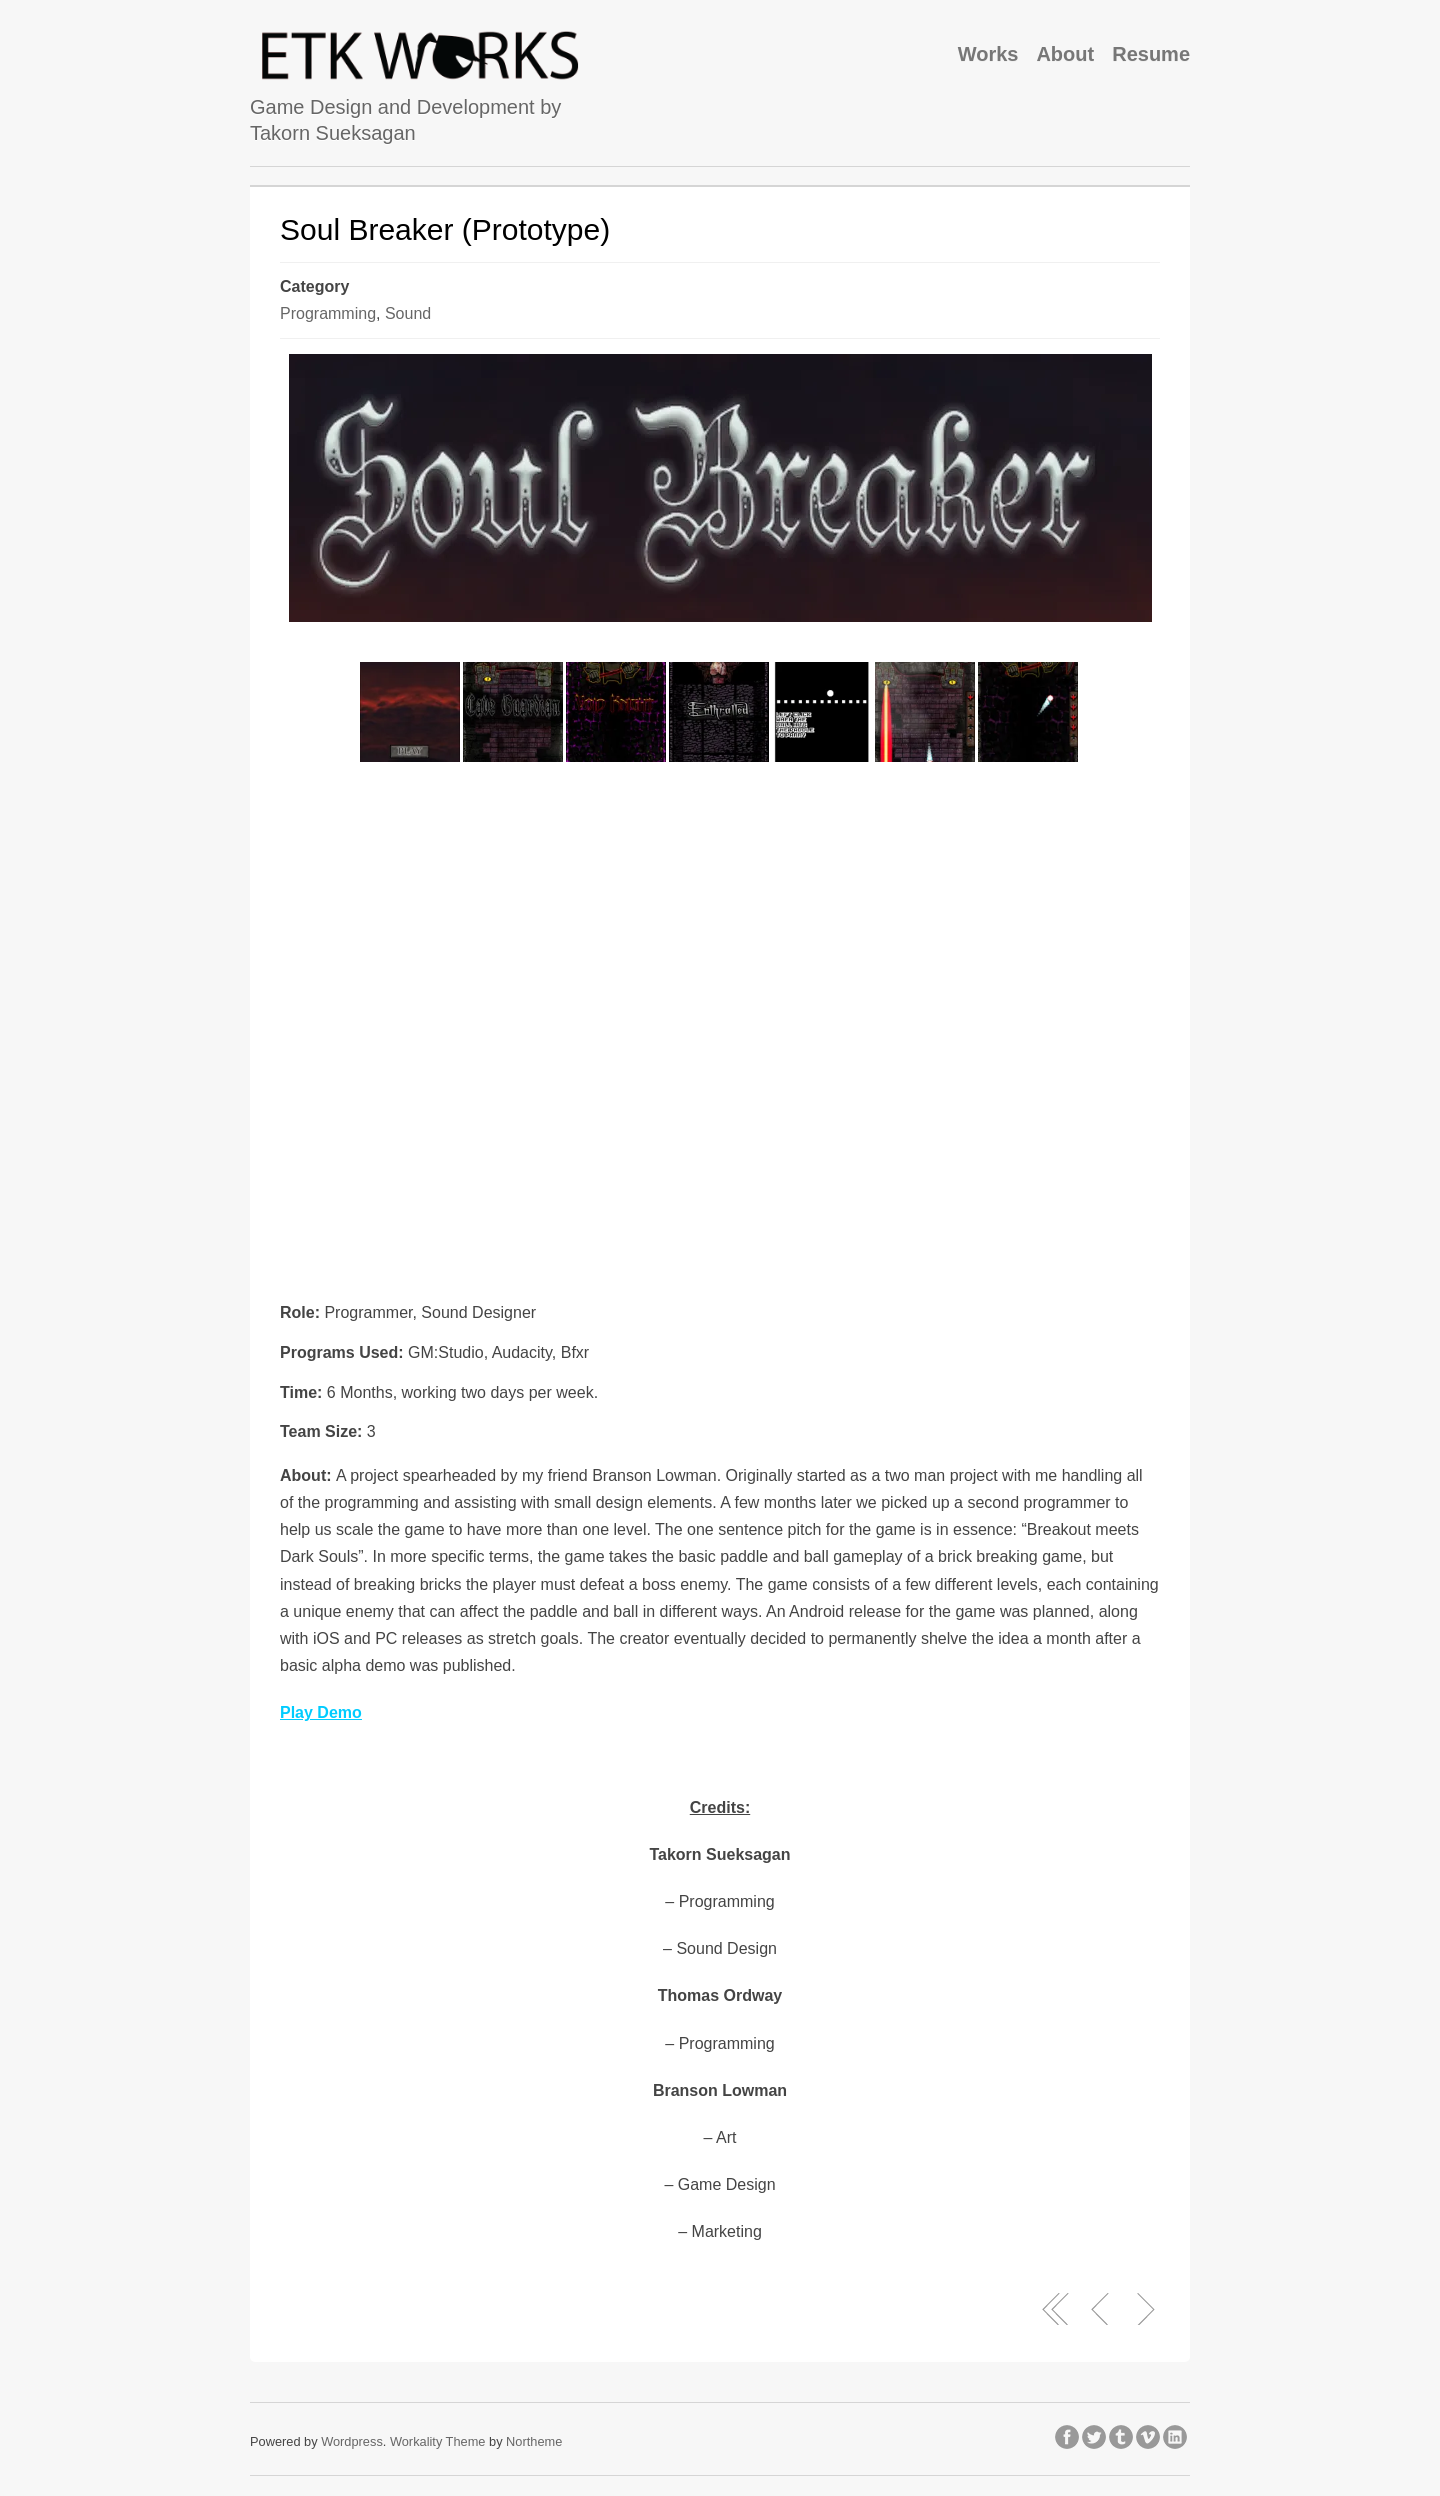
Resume (1151, 54)
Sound (408, 313)
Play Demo (321, 1712)
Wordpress (352, 2441)
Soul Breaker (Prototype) (445, 229)
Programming (328, 313)
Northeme (534, 2441)
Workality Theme (438, 2441)
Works (988, 54)
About (1065, 54)
